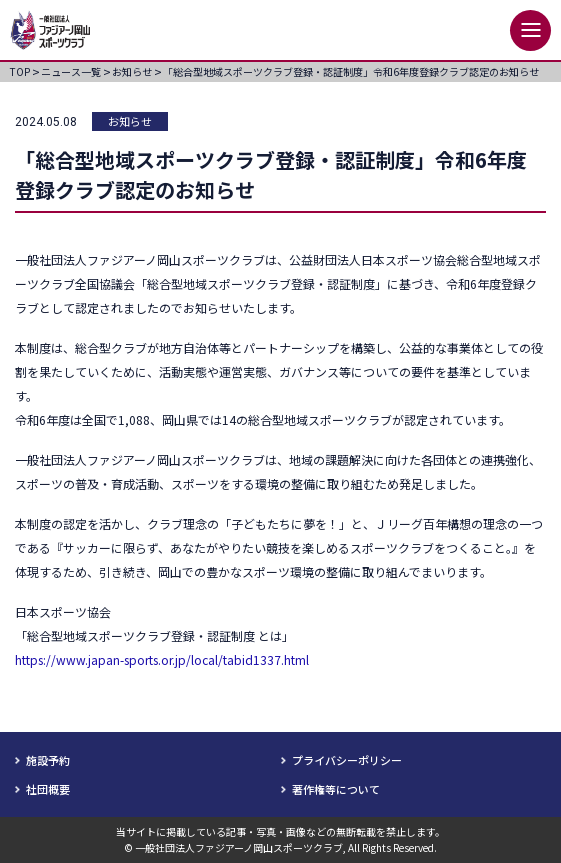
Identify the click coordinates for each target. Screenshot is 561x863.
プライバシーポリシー (347, 760)
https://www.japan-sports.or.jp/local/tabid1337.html (162, 659)
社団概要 (48, 789)
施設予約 (48, 760)
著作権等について (336, 789)
